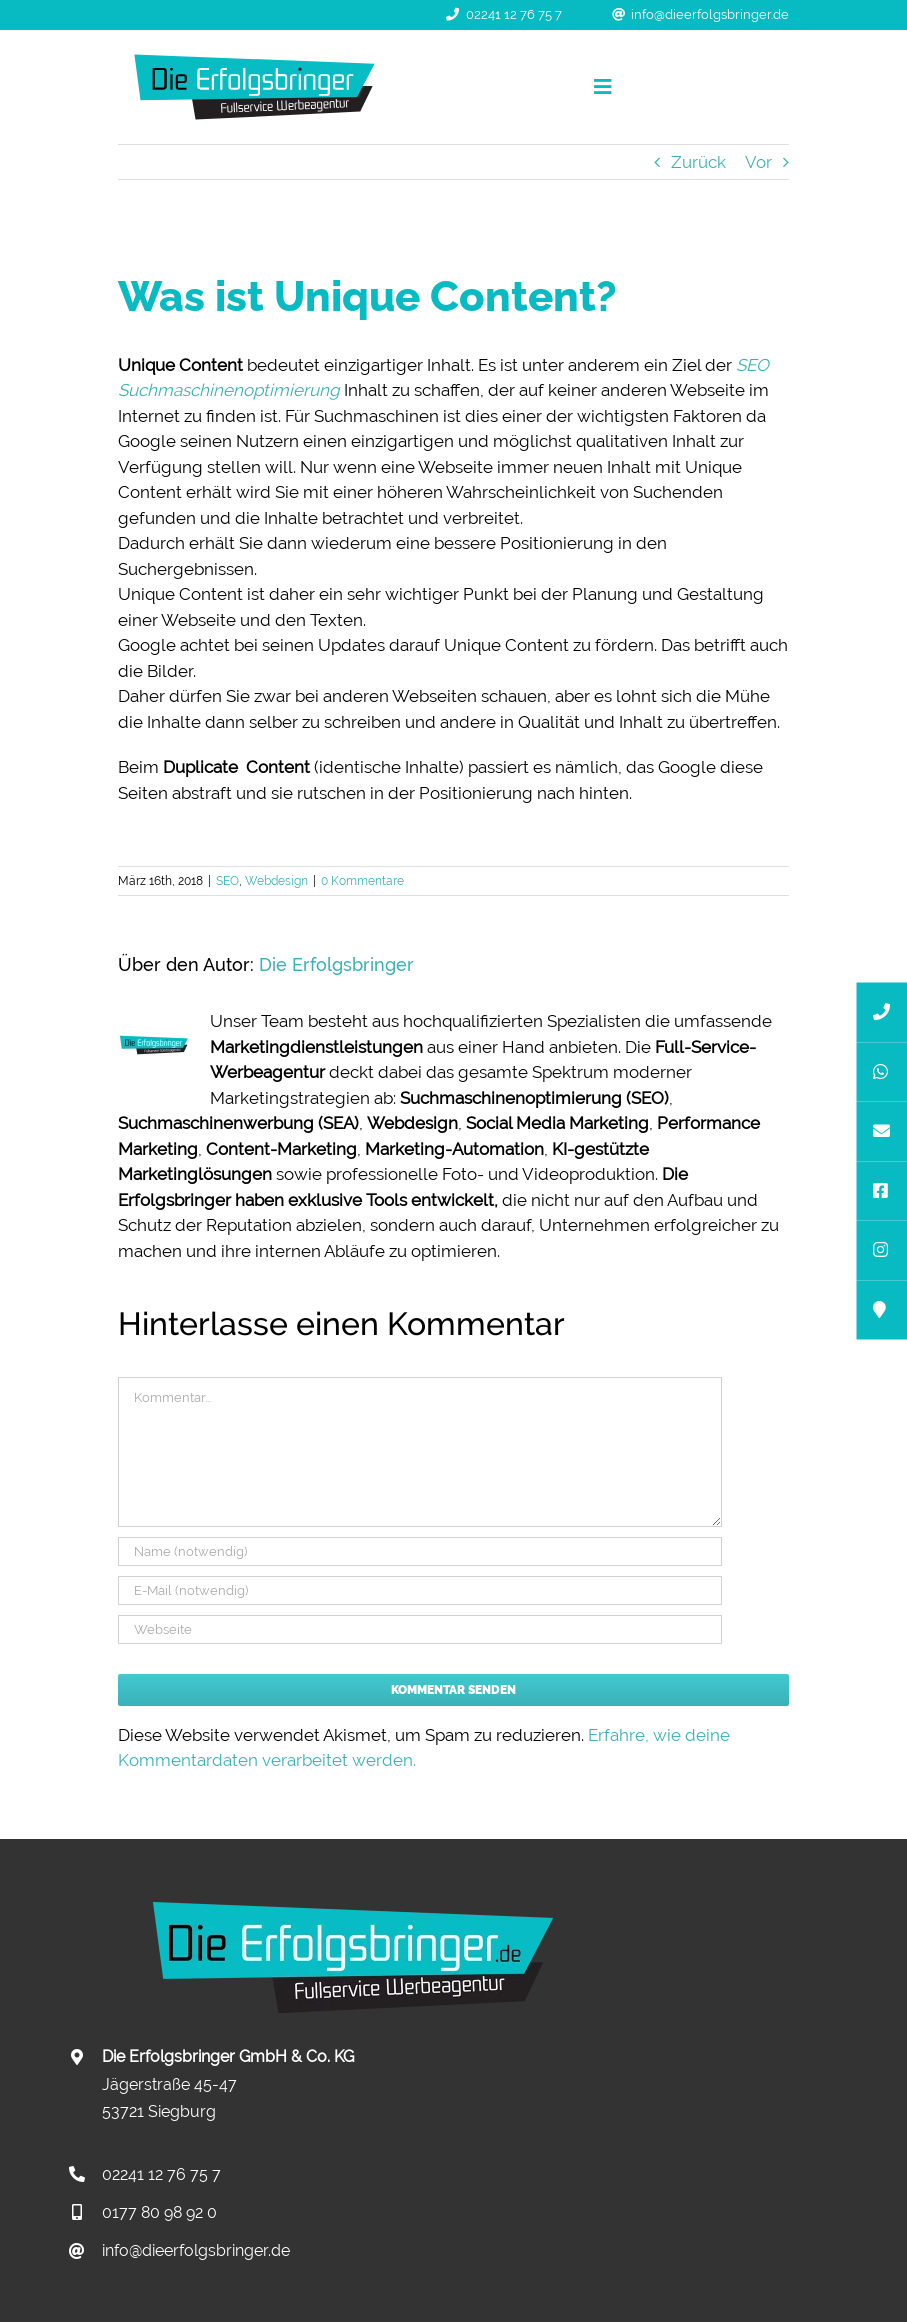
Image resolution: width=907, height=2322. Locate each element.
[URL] (420, 1629)
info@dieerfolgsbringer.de (710, 14)
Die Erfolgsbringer (336, 964)
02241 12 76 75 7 (514, 14)
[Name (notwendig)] (420, 1551)
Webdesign (276, 881)
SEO (227, 881)
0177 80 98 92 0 (159, 2212)
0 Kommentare (362, 881)
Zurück (698, 162)
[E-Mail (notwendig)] (420, 1590)
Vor (758, 162)
